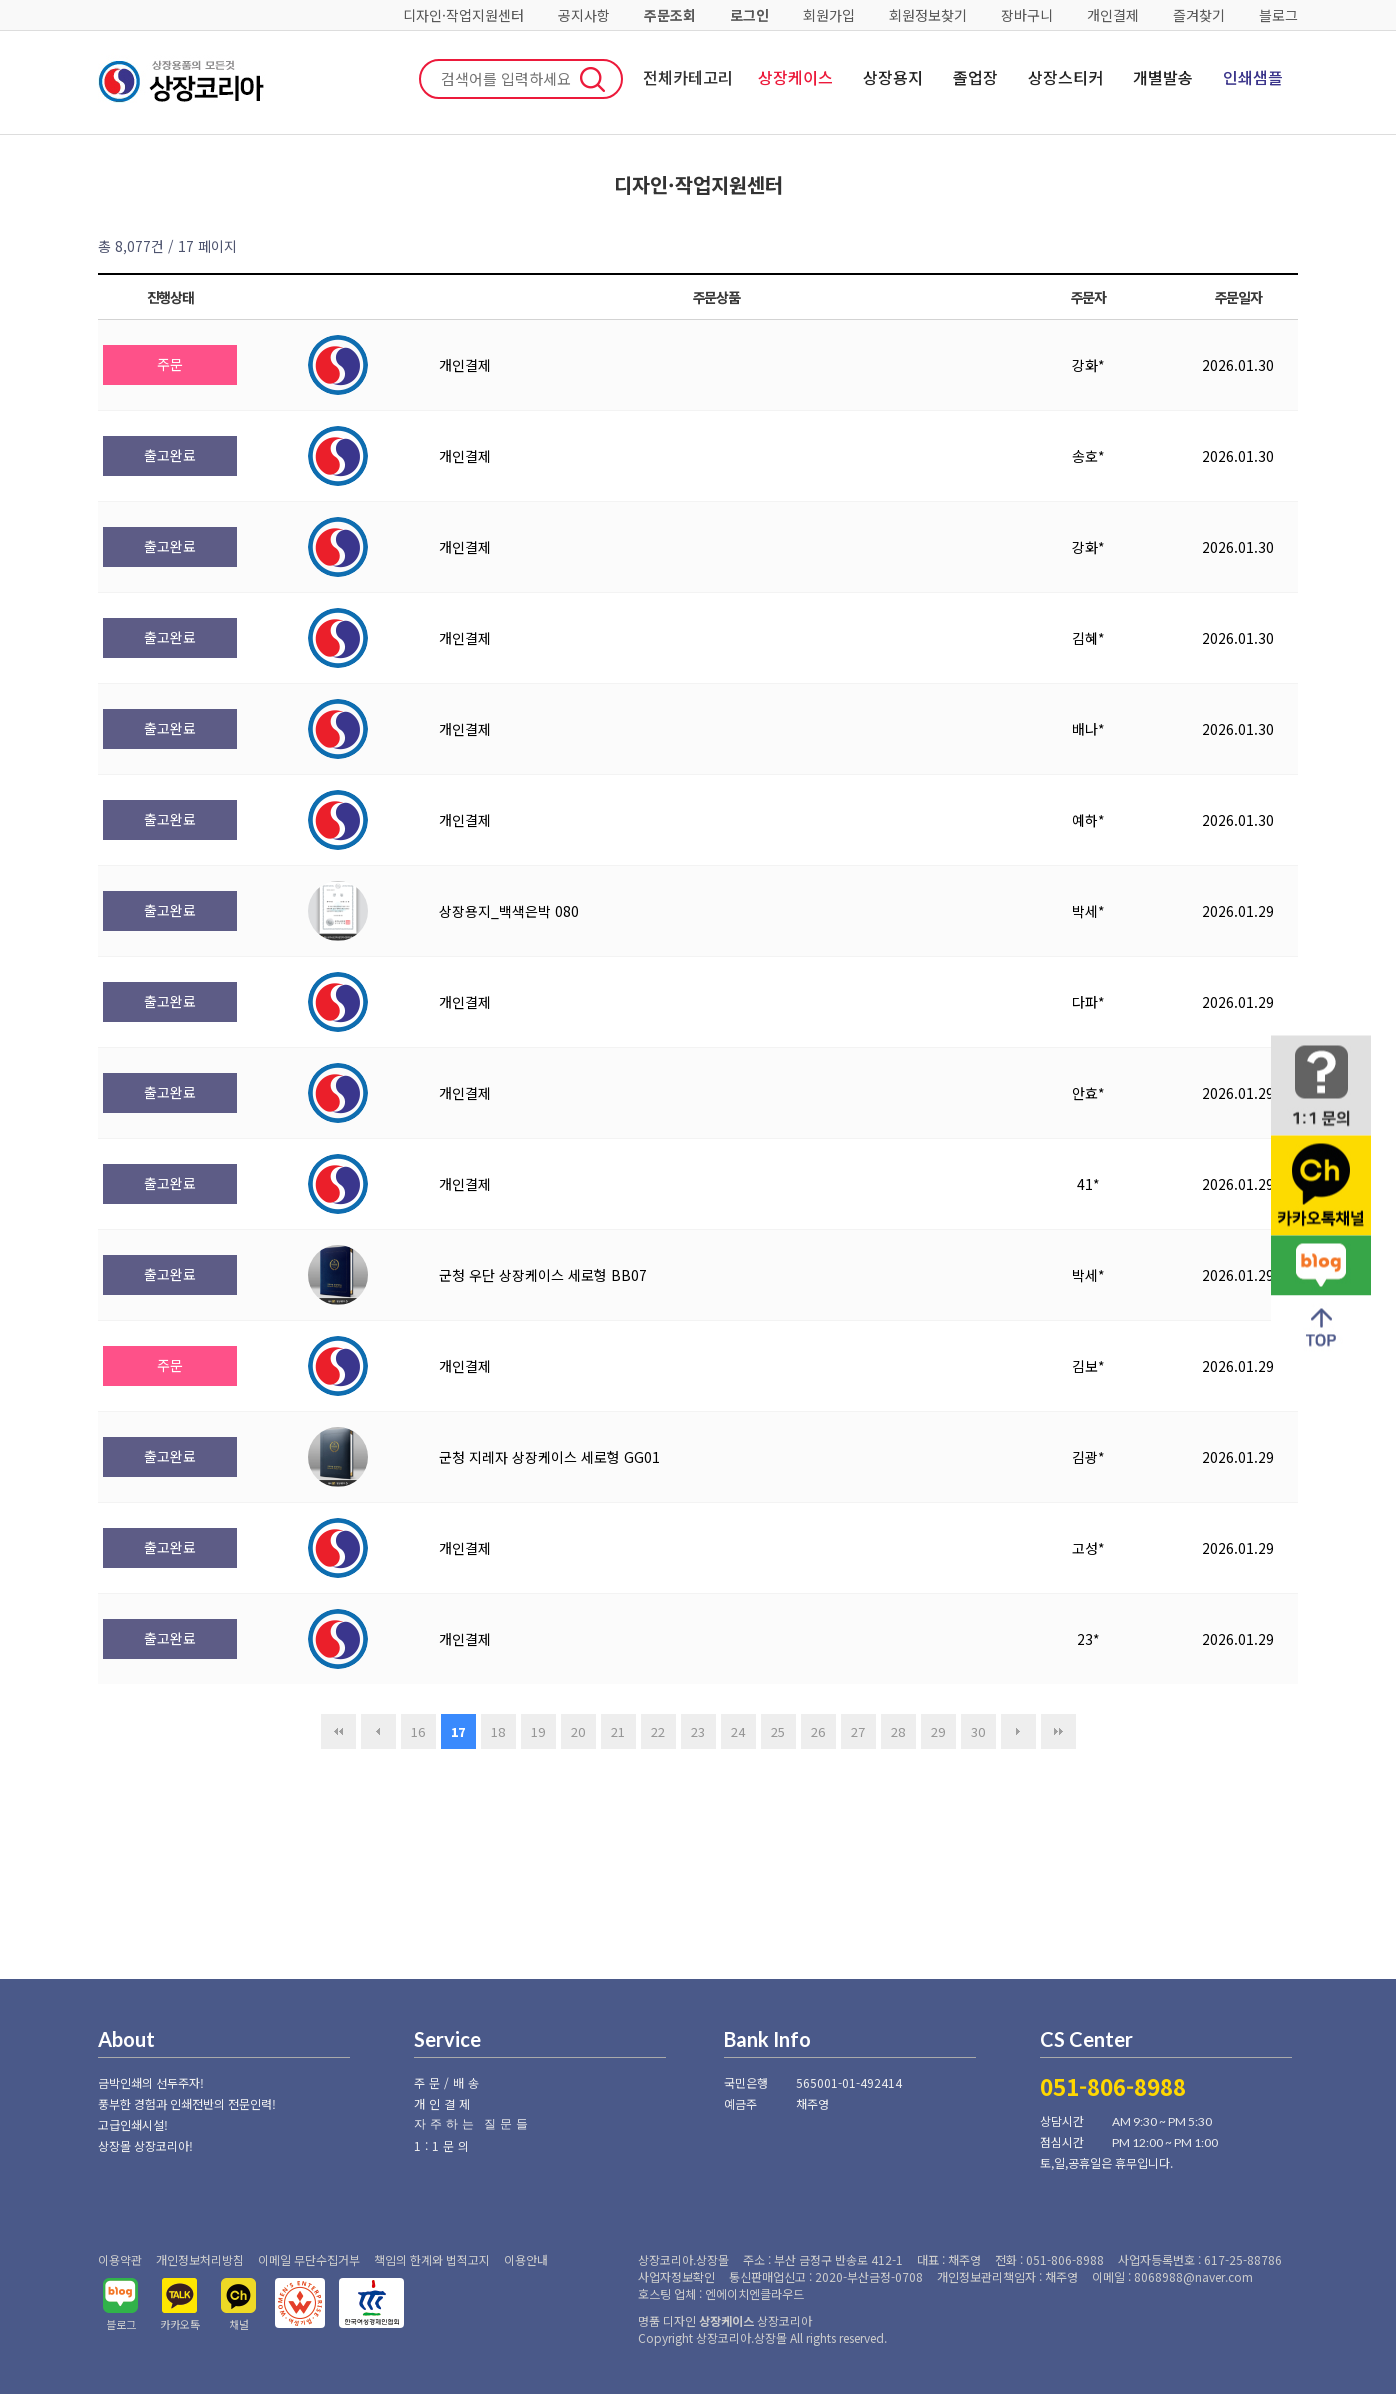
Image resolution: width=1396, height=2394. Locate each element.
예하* (1088, 820)
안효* (1088, 1093)
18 (498, 1731)
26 (818, 1731)
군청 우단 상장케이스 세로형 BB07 (543, 1275)
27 (858, 1731)
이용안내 (526, 2259)
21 (618, 1731)
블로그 (1278, 15)
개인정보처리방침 (200, 2259)
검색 (593, 79)
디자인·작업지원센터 (463, 15)
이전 (378, 1731)
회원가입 (829, 15)
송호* (1088, 456)
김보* (1088, 1366)
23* (1088, 1639)
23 (698, 1731)
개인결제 (1113, 15)
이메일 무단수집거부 (309, 2259)
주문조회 (670, 15)
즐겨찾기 (1199, 15)
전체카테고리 (688, 77)
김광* (1088, 1457)
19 (538, 1731)
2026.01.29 (1238, 911)
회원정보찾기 (928, 15)
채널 (239, 2324)
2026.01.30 (1238, 365)
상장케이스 (795, 77)
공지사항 (584, 15)
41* (1088, 1184)
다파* (1088, 1002)
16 (418, 1731)
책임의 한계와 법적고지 (432, 2259)
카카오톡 (180, 2324)
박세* (1088, 911)
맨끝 (1058, 1731)
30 (978, 1731)
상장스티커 (1065, 77)
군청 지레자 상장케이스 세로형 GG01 (549, 1457)
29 (938, 1731)
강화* (1088, 365)
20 (578, 1731)
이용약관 (120, 2259)
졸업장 (975, 77)
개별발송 (1163, 77)
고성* (1088, 1548)
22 (658, 1731)
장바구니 (1027, 15)
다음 (1018, 1731)
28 (898, 1731)
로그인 (749, 15)
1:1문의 (443, 2145)
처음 (338, 1731)
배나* (1088, 729)
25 (778, 1731)
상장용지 (893, 77)
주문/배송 (448, 2082)
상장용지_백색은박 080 (509, 911)
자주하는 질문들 (473, 2123)
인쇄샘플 (1253, 77)
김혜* (1088, 638)
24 (738, 1731)
